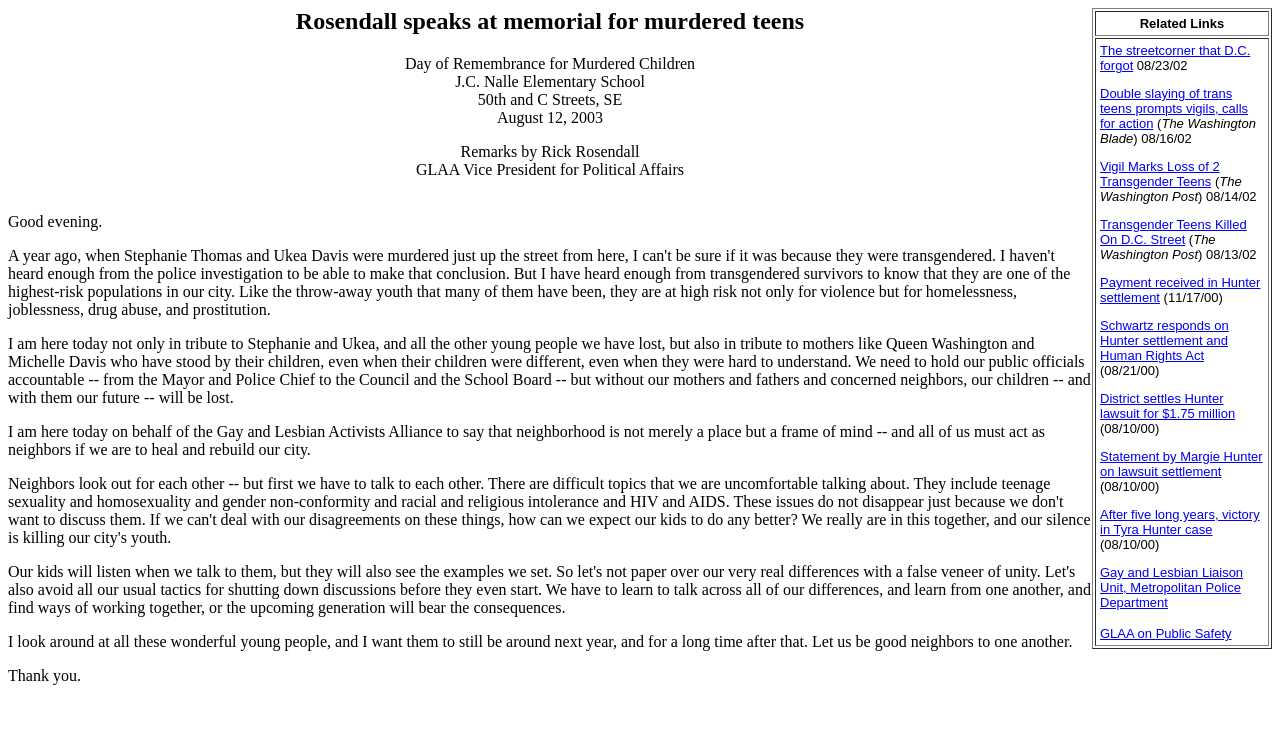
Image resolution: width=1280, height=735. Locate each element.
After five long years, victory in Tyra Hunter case (1180, 522)
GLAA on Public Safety (1166, 633)
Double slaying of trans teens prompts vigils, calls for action (1174, 108)
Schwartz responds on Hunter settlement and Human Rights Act (1164, 340)
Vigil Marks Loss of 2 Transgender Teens (1160, 174)
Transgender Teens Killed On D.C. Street (1173, 232)
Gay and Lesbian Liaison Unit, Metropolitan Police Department (1171, 587)
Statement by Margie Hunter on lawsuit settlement (1181, 464)
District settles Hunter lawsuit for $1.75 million (1167, 406)
